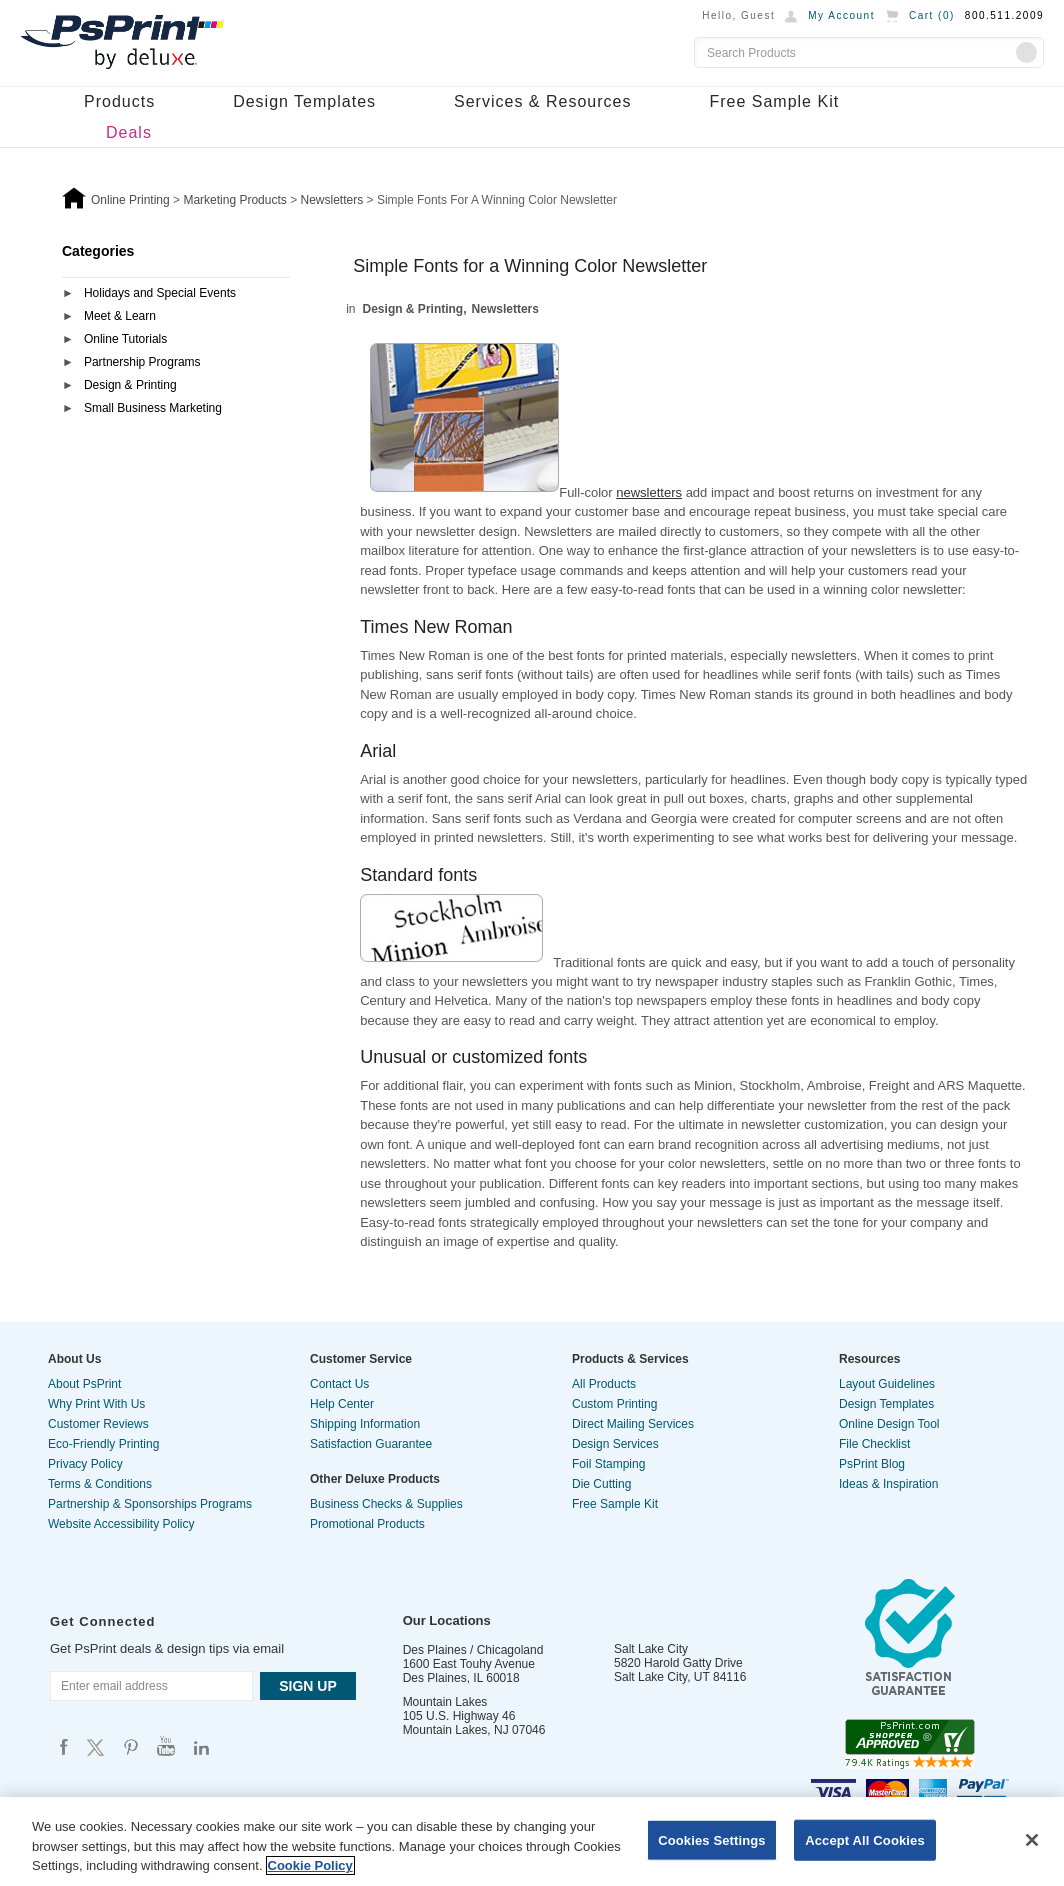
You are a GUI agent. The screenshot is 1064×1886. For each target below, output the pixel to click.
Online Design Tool (889, 1424)
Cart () (932, 15)
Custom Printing (614, 1404)
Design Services (615, 1444)
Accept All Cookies (865, 1839)
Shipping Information (365, 1424)
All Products (604, 1384)
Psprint (64, 1746)
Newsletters (505, 309)
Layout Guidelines (887, 1384)
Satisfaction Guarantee (371, 1444)
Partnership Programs (142, 362)
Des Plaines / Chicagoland (473, 1650)
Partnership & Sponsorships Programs (150, 1504)
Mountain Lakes (445, 1702)
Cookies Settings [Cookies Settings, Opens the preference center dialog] (712, 1839)
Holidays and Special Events (160, 293)
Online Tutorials (125, 339)
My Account (841, 15)
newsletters (649, 492)
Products (119, 101)
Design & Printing (130, 385)
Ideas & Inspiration (888, 1484)
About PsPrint (84, 1384)
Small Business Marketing (153, 408)
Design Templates (304, 101)
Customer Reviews (98, 1424)
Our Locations (447, 1620)
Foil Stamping (608, 1464)
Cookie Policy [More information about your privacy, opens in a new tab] (310, 1865)
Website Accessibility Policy (121, 1524)
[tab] (176, 294)
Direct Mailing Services (633, 1424)
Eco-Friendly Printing (103, 1444)
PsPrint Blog (872, 1464)
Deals (129, 132)
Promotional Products (367, 1524)
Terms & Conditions (100, 1484)
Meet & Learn (120, 316)
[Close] (1032, 1840)
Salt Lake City (651, 1649)
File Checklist (874, 1444)
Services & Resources (542, 101)
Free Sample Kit (774, 101)
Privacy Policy (85, 1464)
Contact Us (339, 1384)
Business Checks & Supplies (386, 1504)
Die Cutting (601, 1484)
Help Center (342, 1404)
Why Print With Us (96, 1404)
